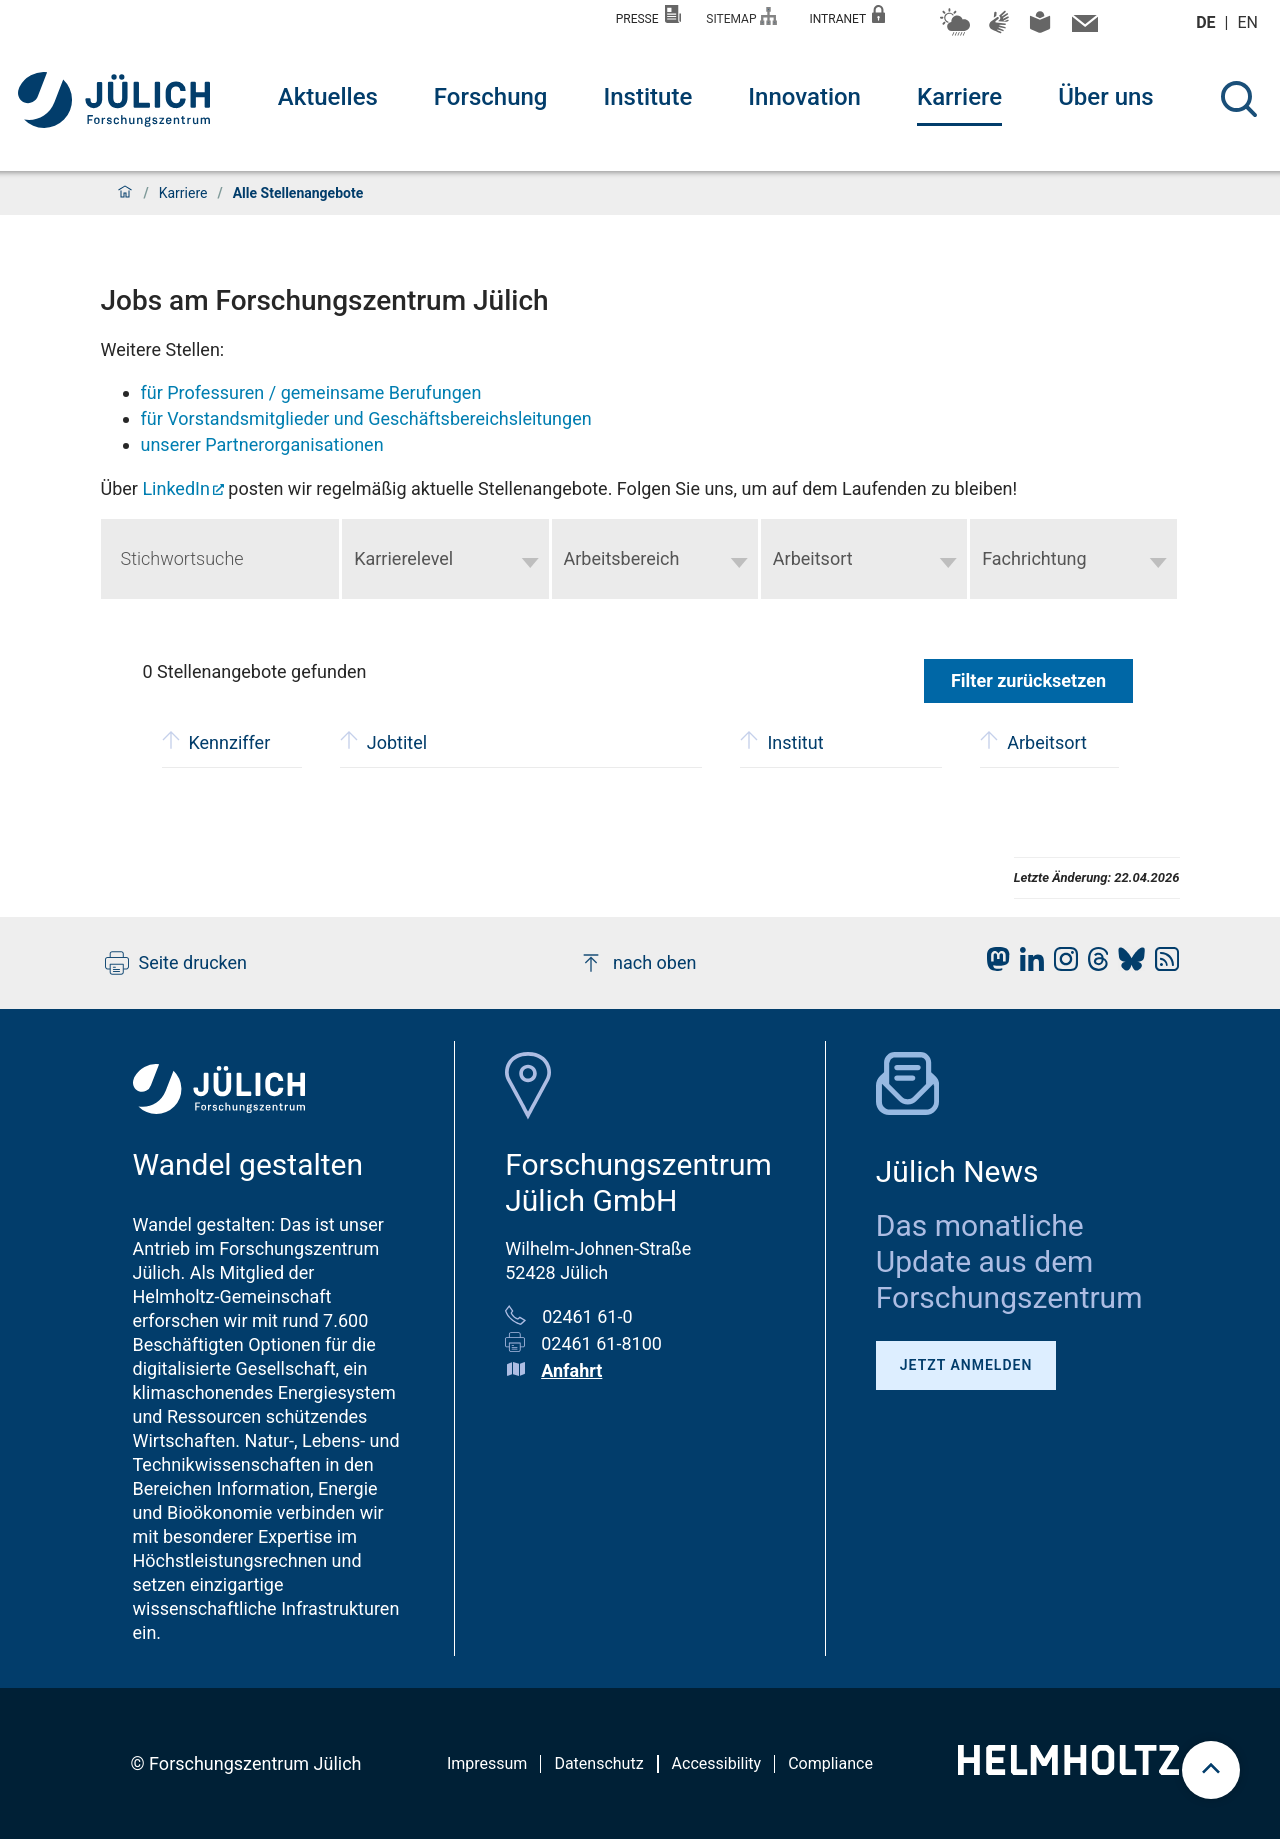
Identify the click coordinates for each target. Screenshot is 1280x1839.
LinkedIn (176, 488)
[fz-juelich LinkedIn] (1027, 964)
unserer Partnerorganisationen (262, 444)
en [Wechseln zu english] (1250, 22)
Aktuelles (328, 97)
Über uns (1106, 97)
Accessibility (717, 1763)
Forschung (491, 97)
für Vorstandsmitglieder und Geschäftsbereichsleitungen (366, 418)
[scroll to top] (1211, 1770)
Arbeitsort (1033, 740)
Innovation (804, 97)
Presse (649, 15)
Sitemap (741, 16)
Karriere (959, 97)
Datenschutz (598, 1763)
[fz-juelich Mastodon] (993, 964)
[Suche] (1239, 99)
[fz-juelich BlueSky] (1126, 964)
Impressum (487, 1763)
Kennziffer (216, 740)
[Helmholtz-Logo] (1068, 1768)
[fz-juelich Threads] (1093, 964)
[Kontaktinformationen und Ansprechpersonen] (1082, 28)
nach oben (637, 963)
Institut (781, 740)
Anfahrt (571, 1370)
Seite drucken (176, 963)
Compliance (830, 1763)
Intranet (847, 15)
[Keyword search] (220, 559)
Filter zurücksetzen (1028, 680)
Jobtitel (383, 740)
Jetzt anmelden (966, 1365)
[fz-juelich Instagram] (1061, 964)
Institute (647, 97)
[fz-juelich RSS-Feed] (1162, 964)
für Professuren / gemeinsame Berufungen (311, 392)
